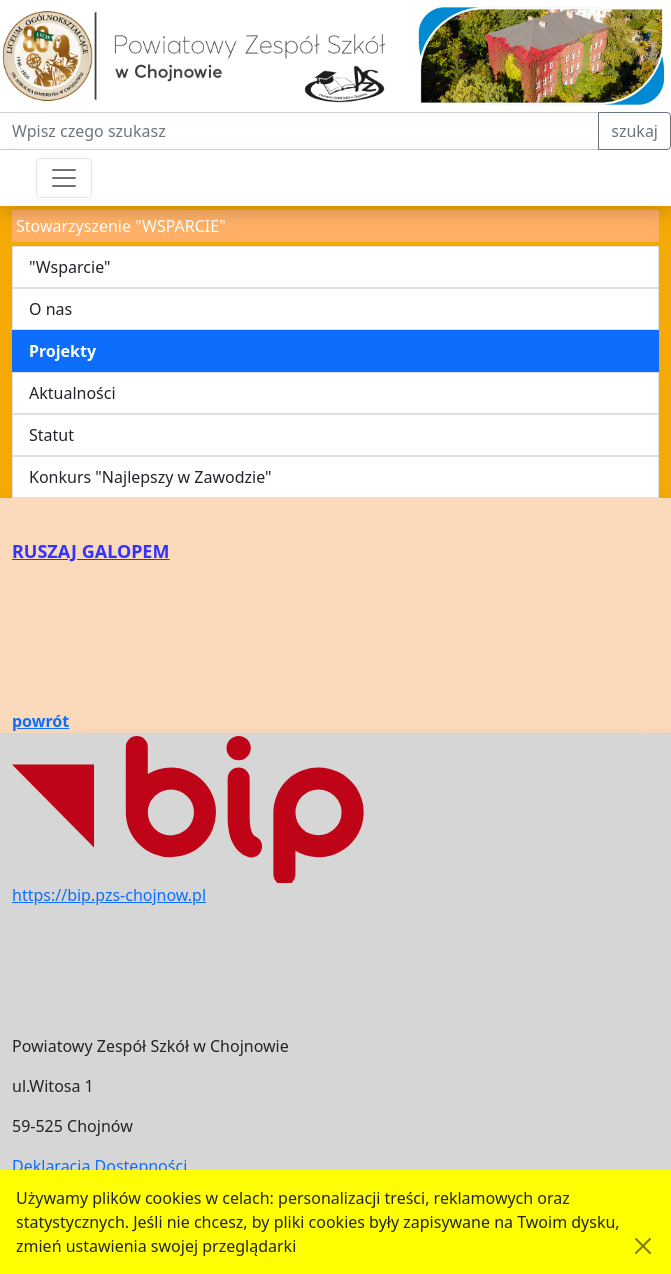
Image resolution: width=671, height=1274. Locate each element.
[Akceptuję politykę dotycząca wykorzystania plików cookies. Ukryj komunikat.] (643, 1246)
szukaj (634, 131)
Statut (51, 435)
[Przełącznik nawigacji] (64, 178)
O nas (50, 309)
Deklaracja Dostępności (99, 1166)
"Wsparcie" (70, 267)
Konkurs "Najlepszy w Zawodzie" (150, 477)
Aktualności (72, 393)
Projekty (62, 351)
